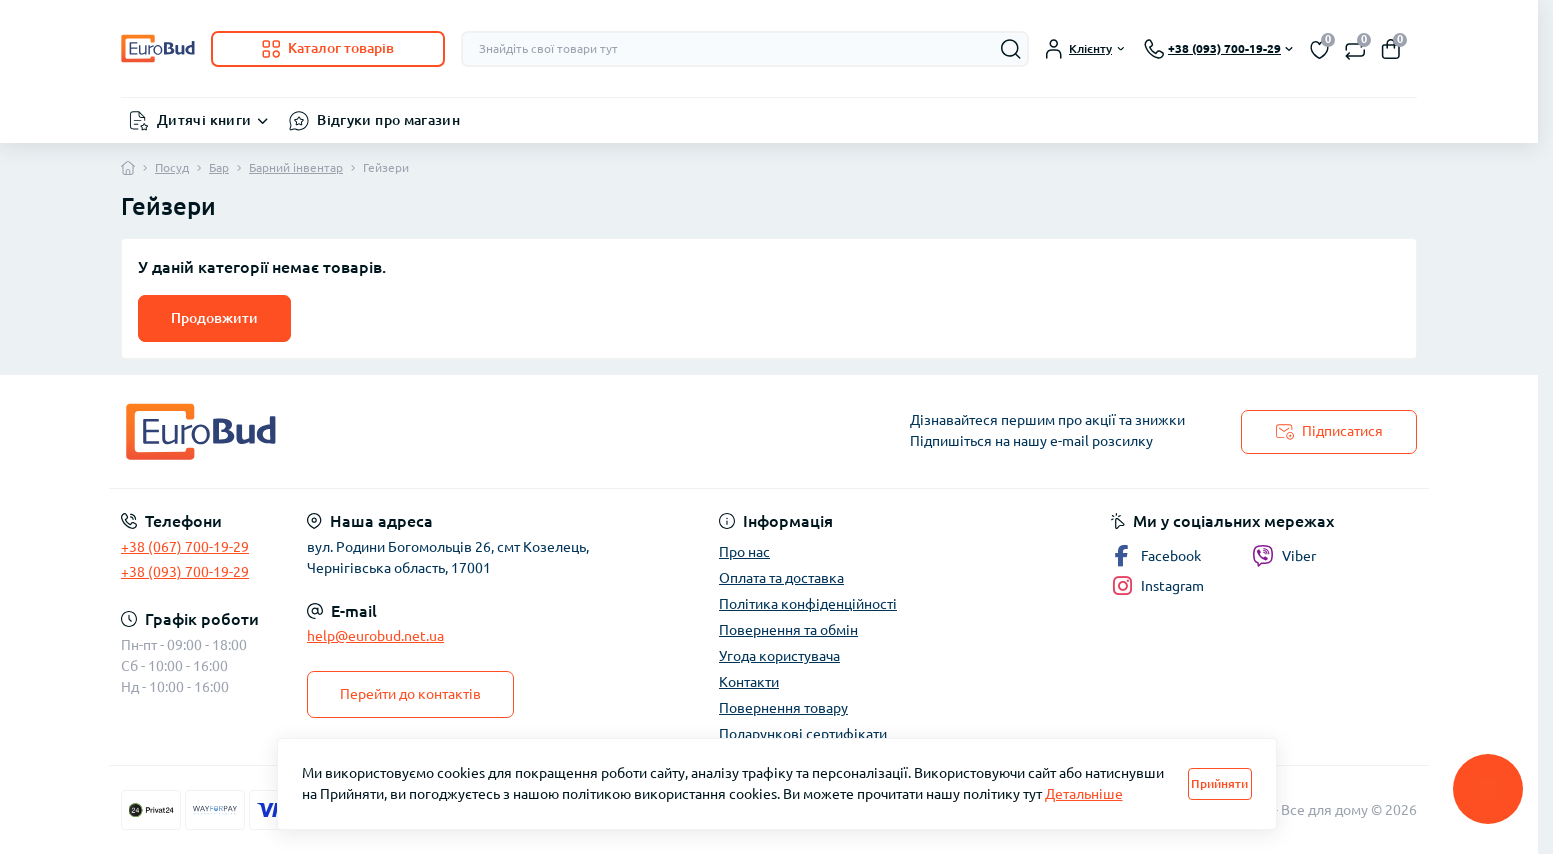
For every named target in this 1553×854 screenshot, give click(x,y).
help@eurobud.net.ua (375, 636)
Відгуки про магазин (388, 120)
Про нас (744, 552)
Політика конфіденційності (808, 604)
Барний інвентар (296, 167)
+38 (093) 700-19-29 (185, 572)
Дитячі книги (204, 120)
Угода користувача (779, 656)
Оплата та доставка (781, 578)
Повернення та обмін (788, 630)
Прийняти (1219, 783)
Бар (219, 167)
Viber (1284, 556)
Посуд (172, 167)
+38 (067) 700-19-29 (185, 547)
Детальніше (1084, 794)
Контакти (749, 682)
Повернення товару (783, 708)
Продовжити (214, 318)
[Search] (1011, 49)
